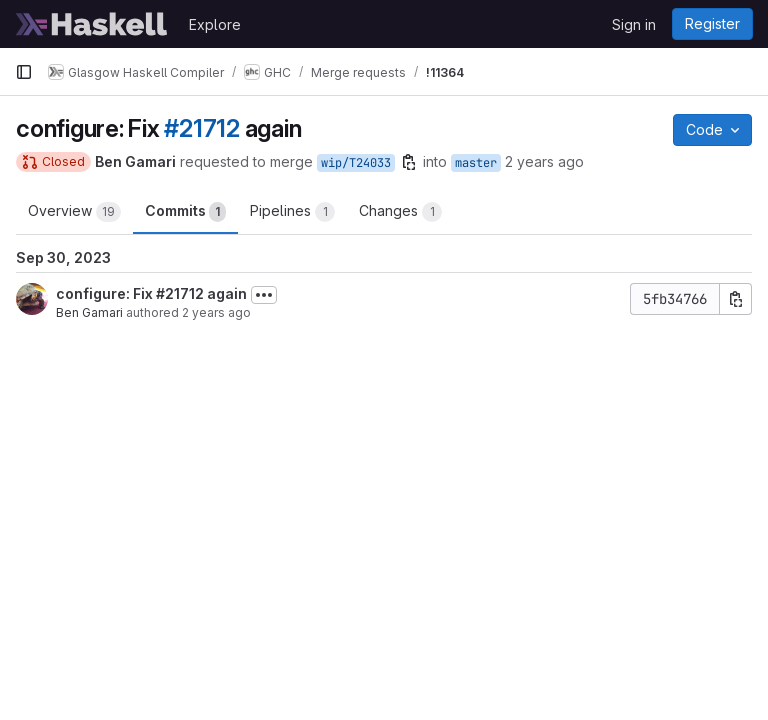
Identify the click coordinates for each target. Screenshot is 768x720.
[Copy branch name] (409, 162)
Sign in (634, 24)
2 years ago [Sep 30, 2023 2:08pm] (216, 312)
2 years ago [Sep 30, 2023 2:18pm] (544, 161)
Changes (400, 212)
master (476, 163)
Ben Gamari (89, 312)
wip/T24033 (356, 163)
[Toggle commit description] (264, 295)
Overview (74, 212)
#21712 (202, 128)
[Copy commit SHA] (736, 299)
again (225, 293)
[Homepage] (92, 24)
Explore (215, 24)
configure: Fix (106, 293)
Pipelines (292, 212)
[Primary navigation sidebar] (24, 72)
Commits (185, 212)
